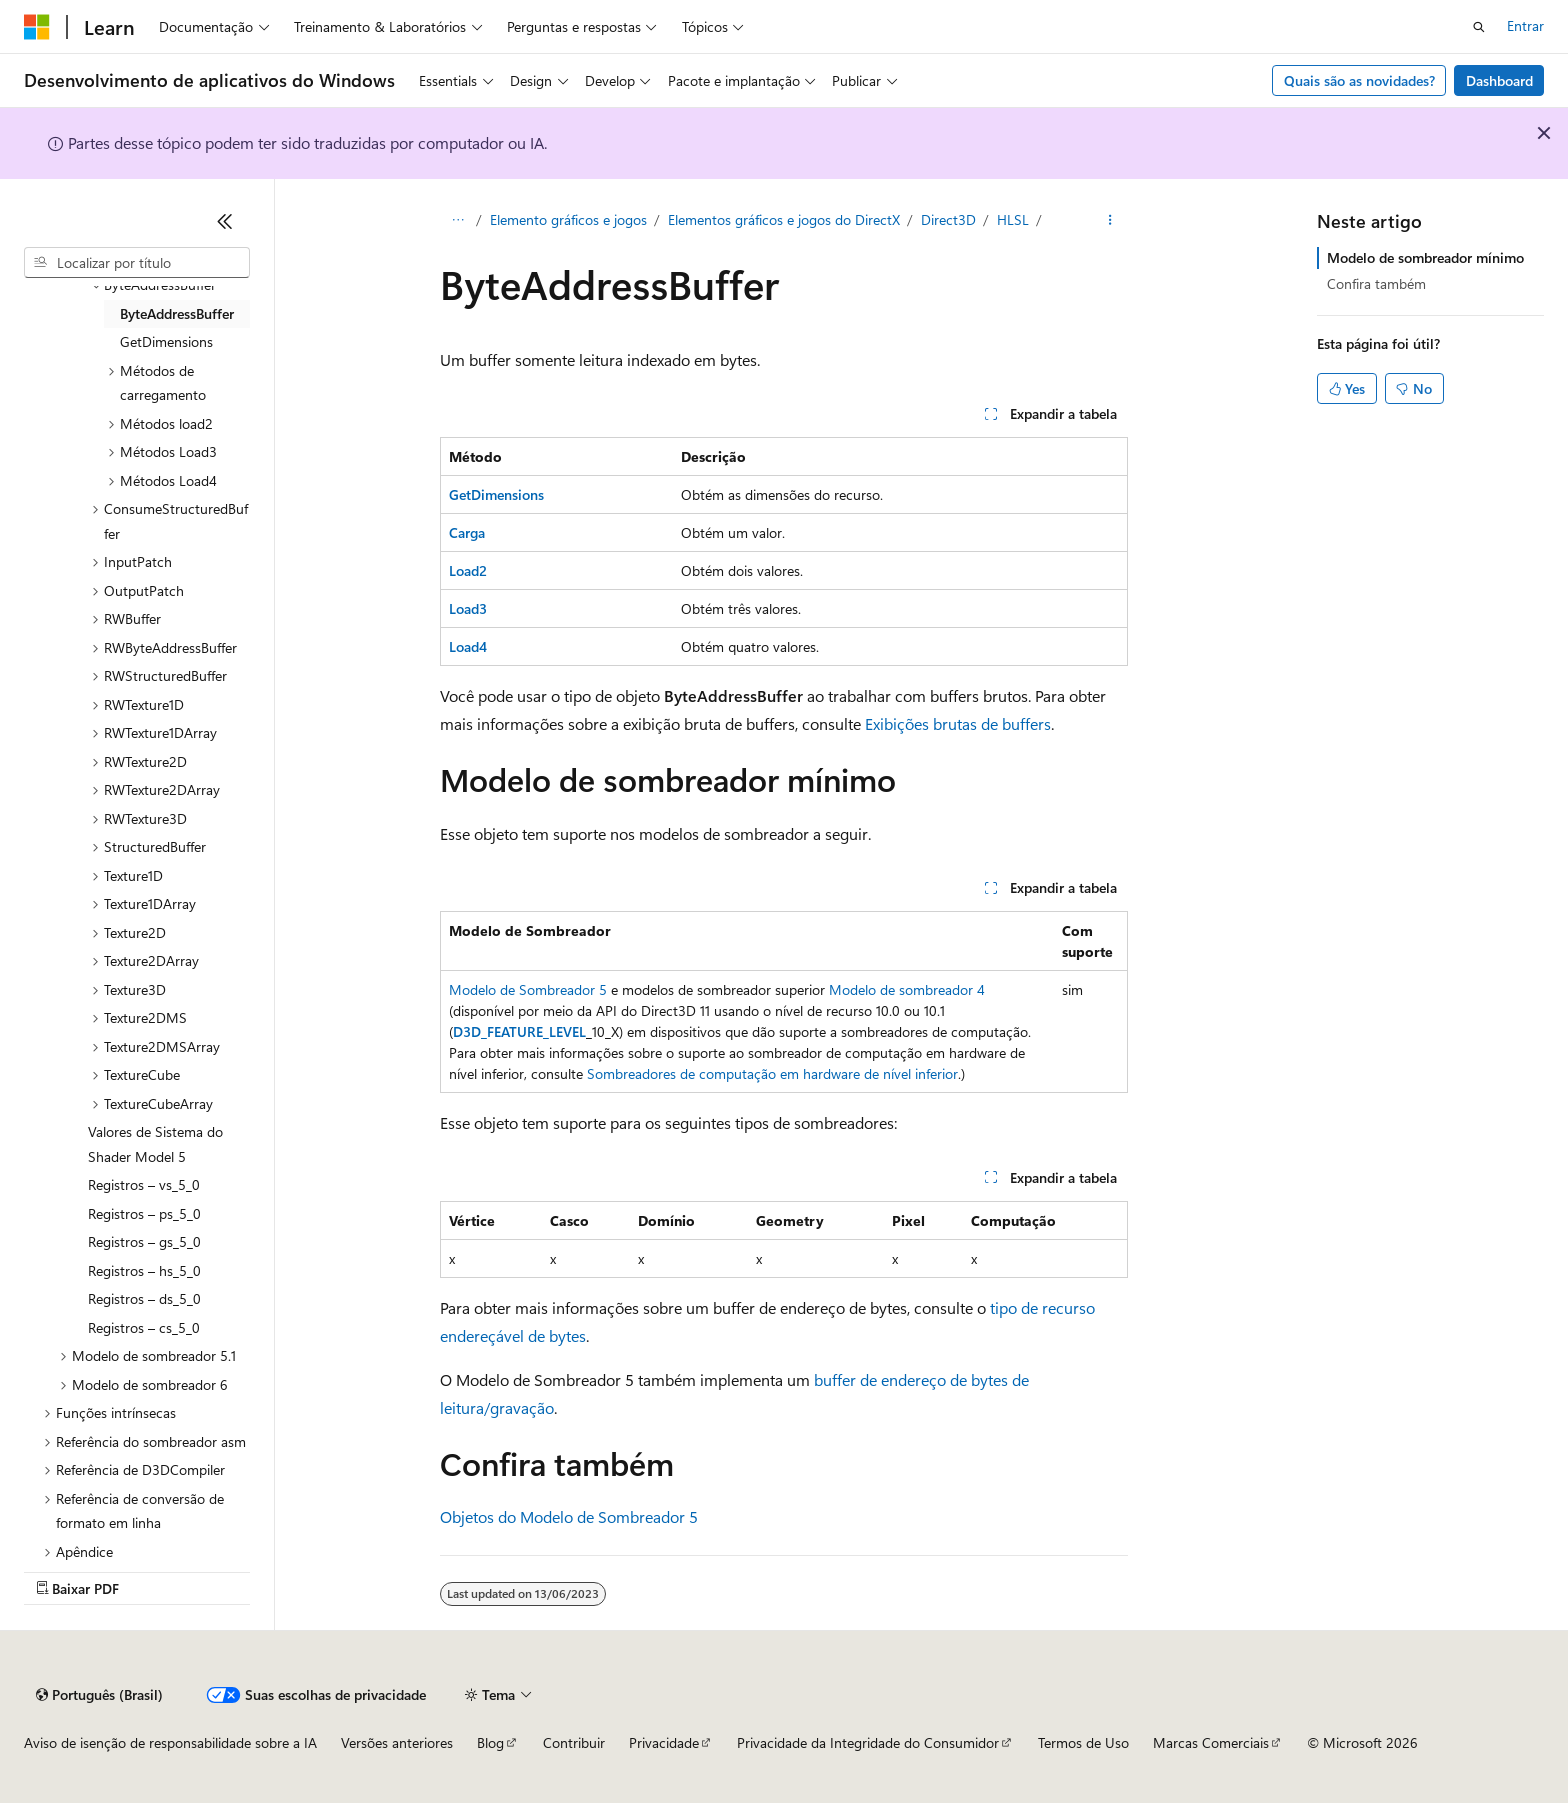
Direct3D (948, 219)
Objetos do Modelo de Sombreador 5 (569, 1516)
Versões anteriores (397, 1742)
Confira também (1376, 283)
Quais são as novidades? (1359, 80)
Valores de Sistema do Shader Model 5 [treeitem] (155, 1144)
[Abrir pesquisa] (1479, 27)
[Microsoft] (37, 27)
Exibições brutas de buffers (958, 723)
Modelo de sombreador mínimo (1425, 257)
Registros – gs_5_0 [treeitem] (144, 1241)
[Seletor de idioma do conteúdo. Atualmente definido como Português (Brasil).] (99, 1695)
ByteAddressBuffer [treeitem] (177, 313)
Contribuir (574, 1742)
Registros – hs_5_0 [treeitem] (144, 1270)
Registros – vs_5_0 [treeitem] (144, 1184)
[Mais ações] (1110, 221)
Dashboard (1499, 80)
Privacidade (664, 1742)
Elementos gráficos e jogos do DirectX (784, 219)
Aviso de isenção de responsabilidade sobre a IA (170, 1742)
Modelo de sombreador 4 (907, 989)
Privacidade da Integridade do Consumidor (868, 1742)
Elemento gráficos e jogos (568, 219)
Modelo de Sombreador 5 (528, 989)
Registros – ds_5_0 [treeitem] (144, 1298)
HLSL (1013, 219)
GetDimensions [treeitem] (166, 341)
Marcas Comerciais (1211, 1742)
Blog (490, 1742)
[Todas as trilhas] (457, 221)
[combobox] (137, 263)
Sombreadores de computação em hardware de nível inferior (772, 1073)
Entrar (1525, 25)
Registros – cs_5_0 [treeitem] (144, 1327)
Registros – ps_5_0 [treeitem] (144, 1213)
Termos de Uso (1083, 1742)
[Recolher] (225, 221)
